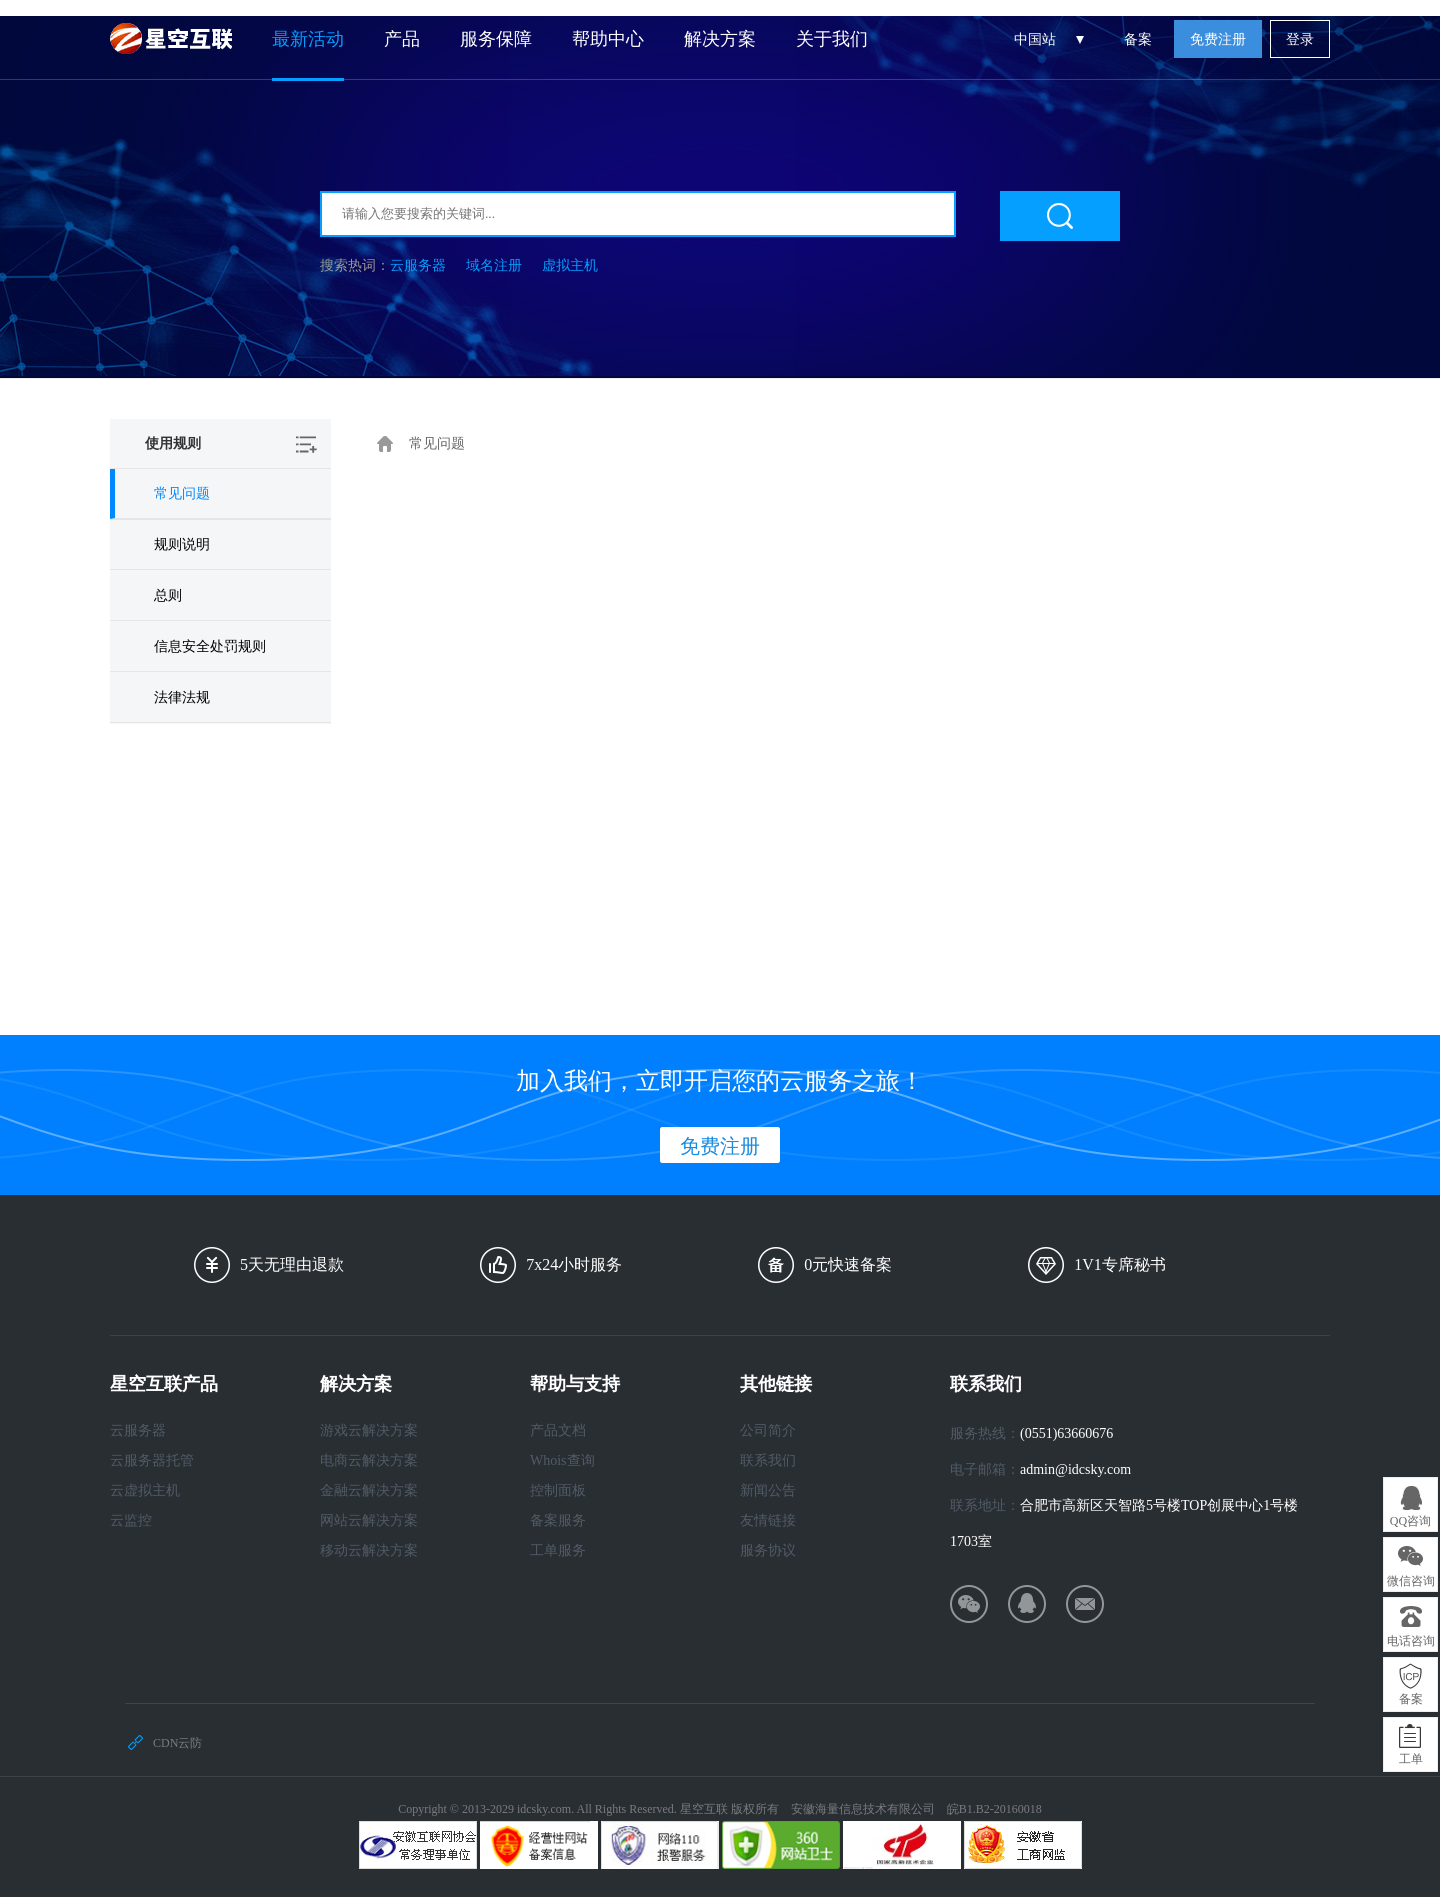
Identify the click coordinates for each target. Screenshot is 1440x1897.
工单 (1411, 1759)
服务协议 (768, 1550)
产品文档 (558, 1430)
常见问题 (182, 493)
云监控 (131, 1520)
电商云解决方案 (369, 1460)
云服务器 (418, 265)
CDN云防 (177, 1743)
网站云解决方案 (369, 1520)
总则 (168, 595)
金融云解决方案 (369, 1490)
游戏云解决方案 (369, 1430)
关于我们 (832, 39)
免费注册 (1218, 39)
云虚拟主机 (145, 1490)
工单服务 (558, 1550)
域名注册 (494, 265)
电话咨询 (1411, 1641)
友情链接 (768, 1520)
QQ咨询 (1410, 1521)
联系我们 (768, 1460)
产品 (402, 39)
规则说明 (182, 544)
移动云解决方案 (369, 1550)
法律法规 (182, 697)
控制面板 (558, 1490)
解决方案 (720, 39)
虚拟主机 (570, 265)
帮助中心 (608, 39)
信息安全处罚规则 (210, 646)
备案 (1138, 39)
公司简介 (768, 1430)
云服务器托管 (152, 1460)
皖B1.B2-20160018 (994, 1809)
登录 (1300, 39)
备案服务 (558, 1520)
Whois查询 (562, 1460)
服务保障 (496, 39)
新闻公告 (768, 1490)
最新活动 (308, 39)
